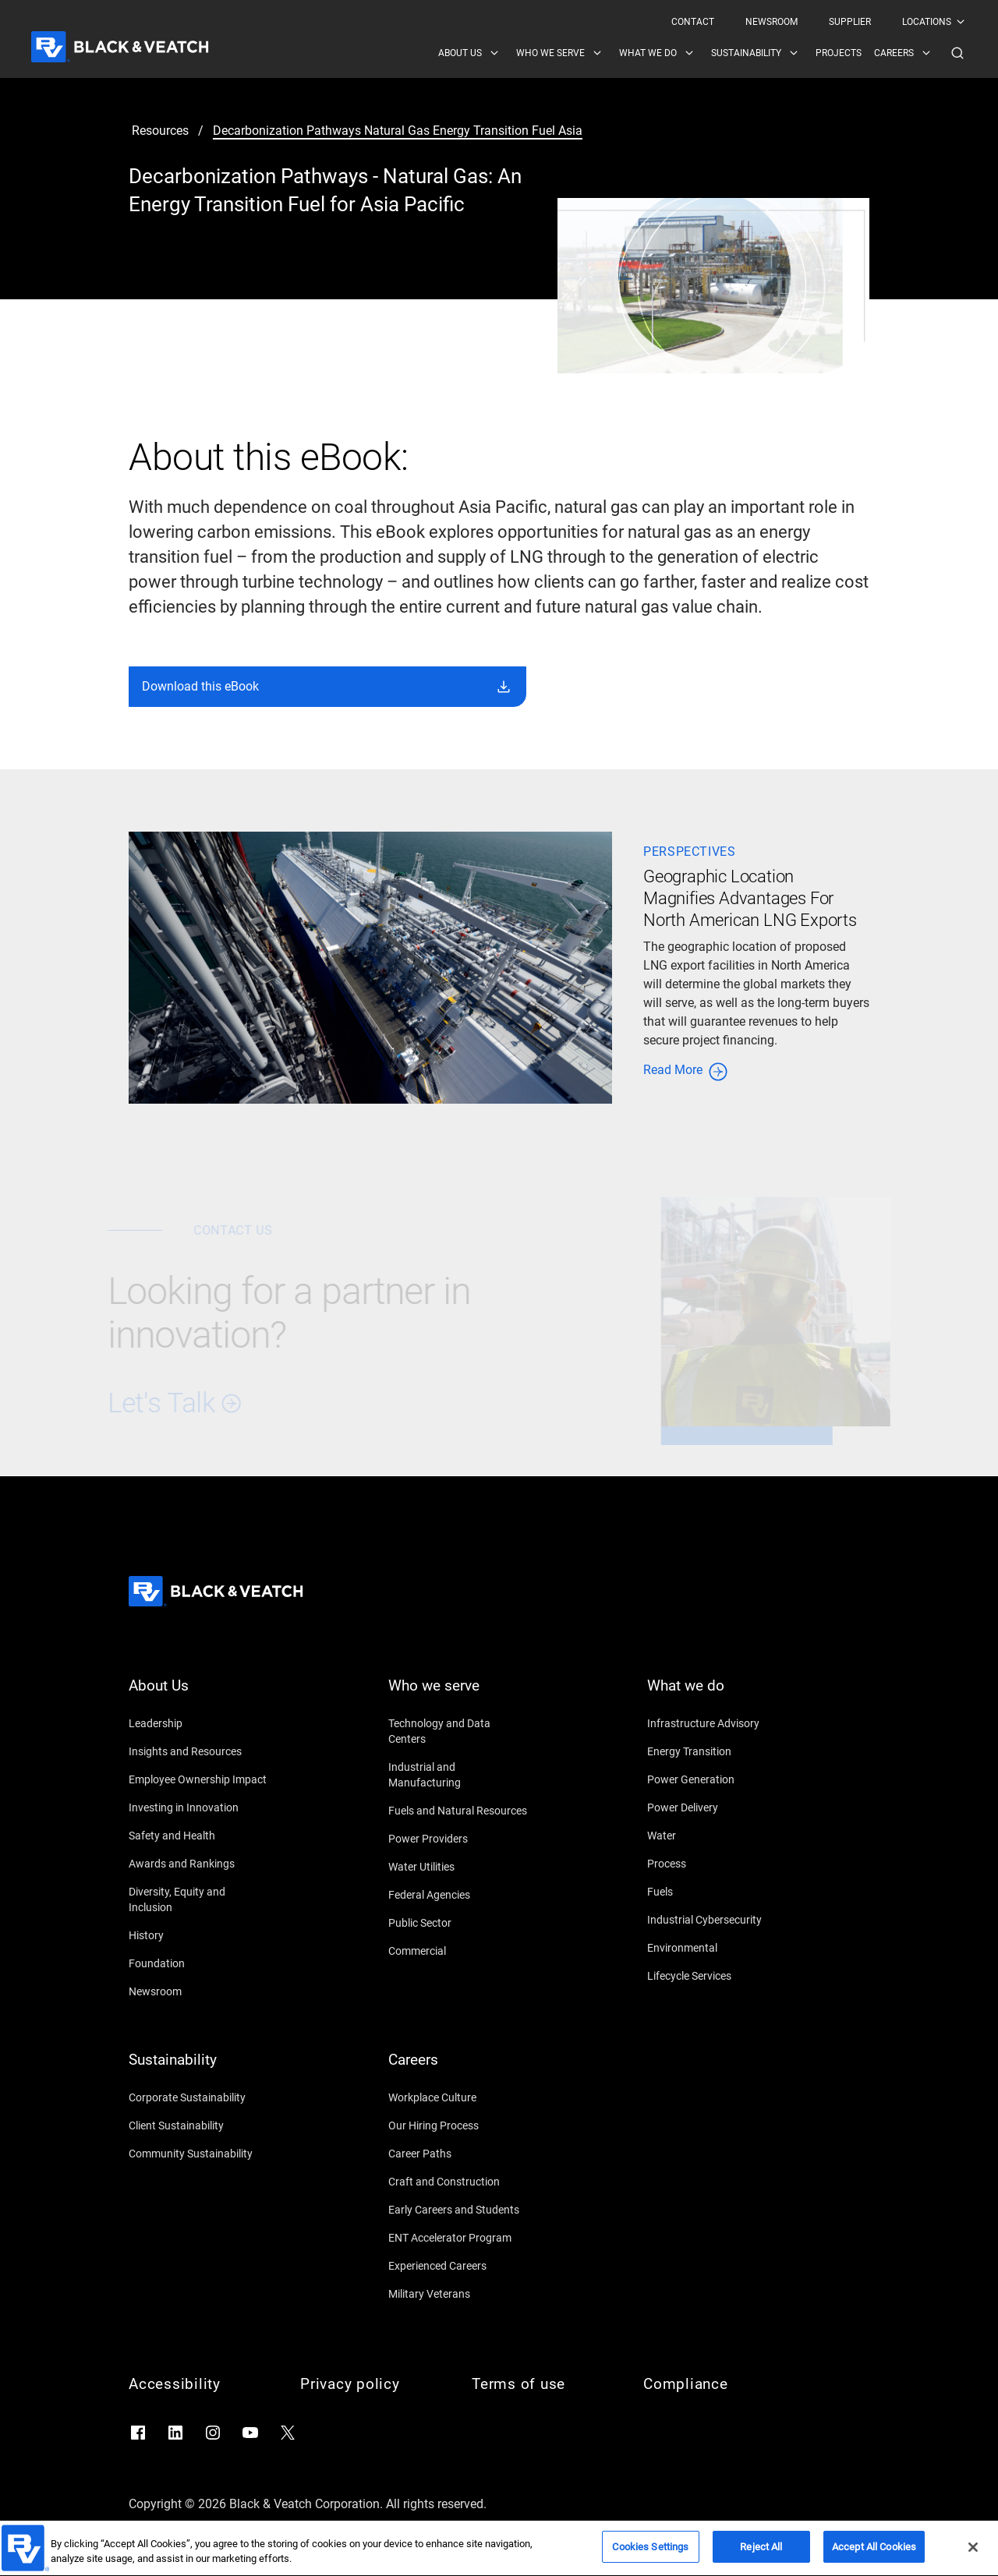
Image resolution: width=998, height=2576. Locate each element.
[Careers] (458, 2069)
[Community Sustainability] (199, 2153)
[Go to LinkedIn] (175, 2432)
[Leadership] (199, 1723)
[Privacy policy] (370, 2384)
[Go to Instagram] (212, 2432)
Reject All (761, 2558)
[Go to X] (287, 2432)
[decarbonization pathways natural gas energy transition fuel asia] (397, 131)
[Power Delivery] (717, 1807)
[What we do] (717, 1695)
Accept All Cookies (874, 2558)
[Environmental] (717, 1948)
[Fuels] (717, 1891)
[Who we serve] (458, 1695)
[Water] (717, 1835)
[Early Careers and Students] (458, 2209)
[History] (199, 1935)
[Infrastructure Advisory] (717, 1723)
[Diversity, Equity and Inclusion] (199, 1899)
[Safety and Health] (199, 1835)
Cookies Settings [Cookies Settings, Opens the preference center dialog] (650, 2558)
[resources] (160, 131)
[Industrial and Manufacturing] (458, 1774)
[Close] (973, 2558)
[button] (957, 53)
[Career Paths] (458, 2153)
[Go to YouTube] (250, 2432)
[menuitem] (692, 22)
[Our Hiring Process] (458, 2125)
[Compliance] (713, 2384)
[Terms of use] (542, 2384)
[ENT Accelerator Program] (458, 2238)
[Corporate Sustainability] (199, 2097)
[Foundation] (199, 1963)
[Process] (717, 1863)
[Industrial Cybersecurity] (717, 1920)
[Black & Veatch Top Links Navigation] (819, 22)
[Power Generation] (717, 1779)
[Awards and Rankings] (199, 1863)
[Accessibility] (199, 2384)
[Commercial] (458, 1951)
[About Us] (199, 1695)
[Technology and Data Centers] (458, 1731)
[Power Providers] (458, 1838)
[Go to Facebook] (138, 2432)
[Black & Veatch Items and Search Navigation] (702, 53)
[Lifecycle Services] (717, 1976)
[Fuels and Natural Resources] (458, 1810)
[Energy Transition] (717, 1751)
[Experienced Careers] (458, 2266)
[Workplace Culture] (458, 2097)
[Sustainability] (199, 2069)
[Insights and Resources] (199, 1751)
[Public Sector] (458, 1923)
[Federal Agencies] (458, 1895)
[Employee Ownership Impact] (199, 1779)
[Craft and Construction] (458, 2181)
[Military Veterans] (458, 2294)
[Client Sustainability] (199, 2125)
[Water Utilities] (458, 1867)
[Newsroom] (199, 1991)
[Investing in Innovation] (199, 1807)
